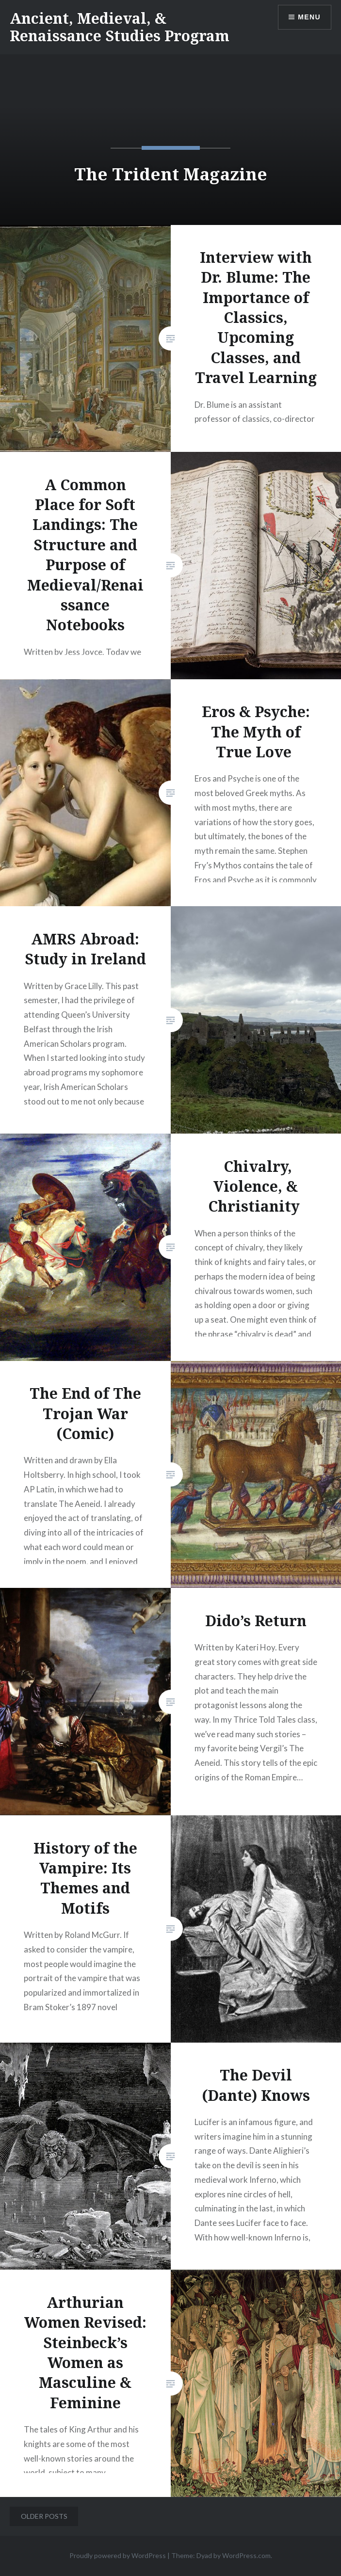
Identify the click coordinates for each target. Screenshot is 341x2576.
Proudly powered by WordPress (117, 2555)
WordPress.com (246, 2555)
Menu (309, 17)
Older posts (44, 2516)
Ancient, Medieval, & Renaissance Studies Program (119, 27)
